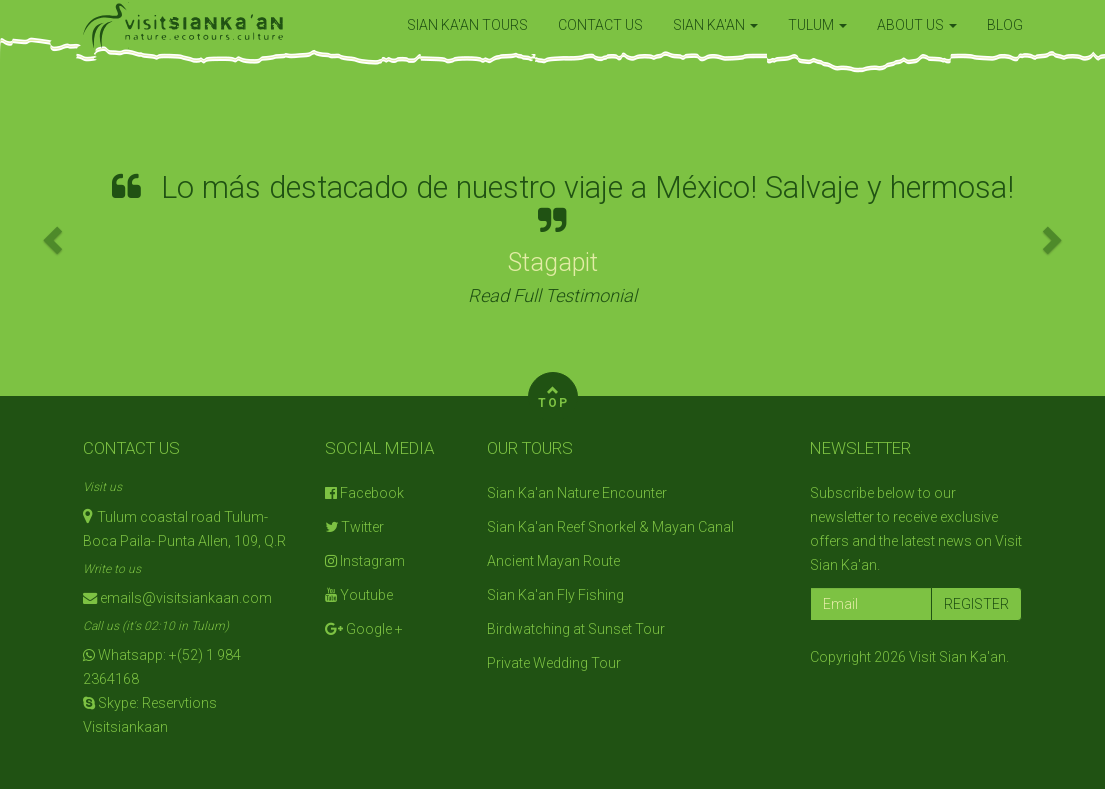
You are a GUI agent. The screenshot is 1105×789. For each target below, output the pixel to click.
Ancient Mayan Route (553, 561)
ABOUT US (917, 25)
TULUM (817, 25)
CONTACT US (600, 25)
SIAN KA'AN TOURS (467, 25)
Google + (364, 629)
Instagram (365, 561)
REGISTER (976, 604)
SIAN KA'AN (715, 25)
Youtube (359, 595)
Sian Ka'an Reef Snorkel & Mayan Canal (610, 527)
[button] (55, 238)
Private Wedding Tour (554, 663)
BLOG (1005, 25)
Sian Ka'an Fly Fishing (555, 595)
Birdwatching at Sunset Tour (576, 629)
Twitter (354, 527)
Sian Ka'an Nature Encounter (577, 493)
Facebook (364, 493)
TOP (553, 394)
